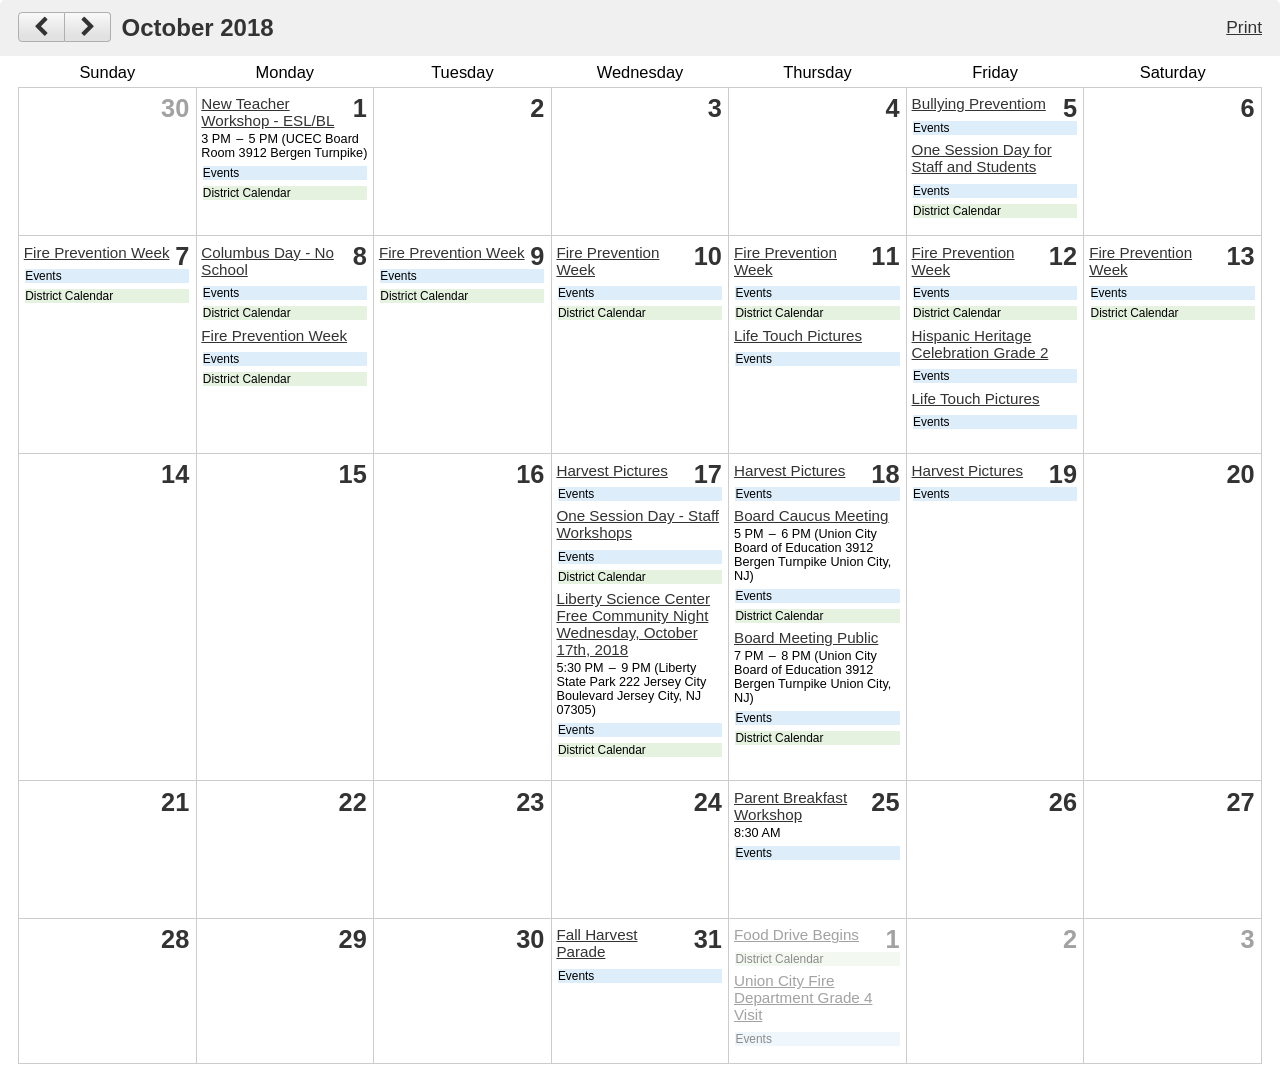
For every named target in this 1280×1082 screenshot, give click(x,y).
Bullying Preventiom (979, 103)
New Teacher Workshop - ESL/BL (267, 112)
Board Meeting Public (806, 637)
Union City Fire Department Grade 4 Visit (803, 997)
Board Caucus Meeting (811, 515)
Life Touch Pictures (798, 335)
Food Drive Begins (796, 934)
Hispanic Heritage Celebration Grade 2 (980, 344)
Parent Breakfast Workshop (790, 806)
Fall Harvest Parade (596, 943)
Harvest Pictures (611, 470)
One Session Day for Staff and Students (982, 158)
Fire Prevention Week (97, 252)
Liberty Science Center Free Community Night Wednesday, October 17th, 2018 (633, 624)
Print (1244, 27)
